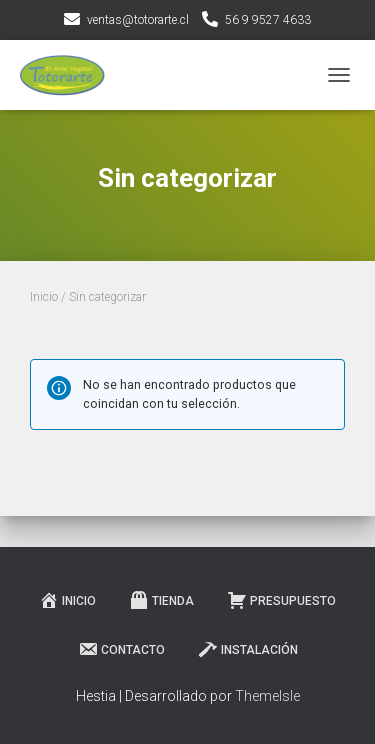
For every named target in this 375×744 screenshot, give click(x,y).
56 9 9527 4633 (268, 20)
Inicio (44, 297)
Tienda (161, 600)
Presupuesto (281, 600)
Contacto (121, 649)
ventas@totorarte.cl (138, 20)
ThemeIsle (267, 696)
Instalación (248, 649)
